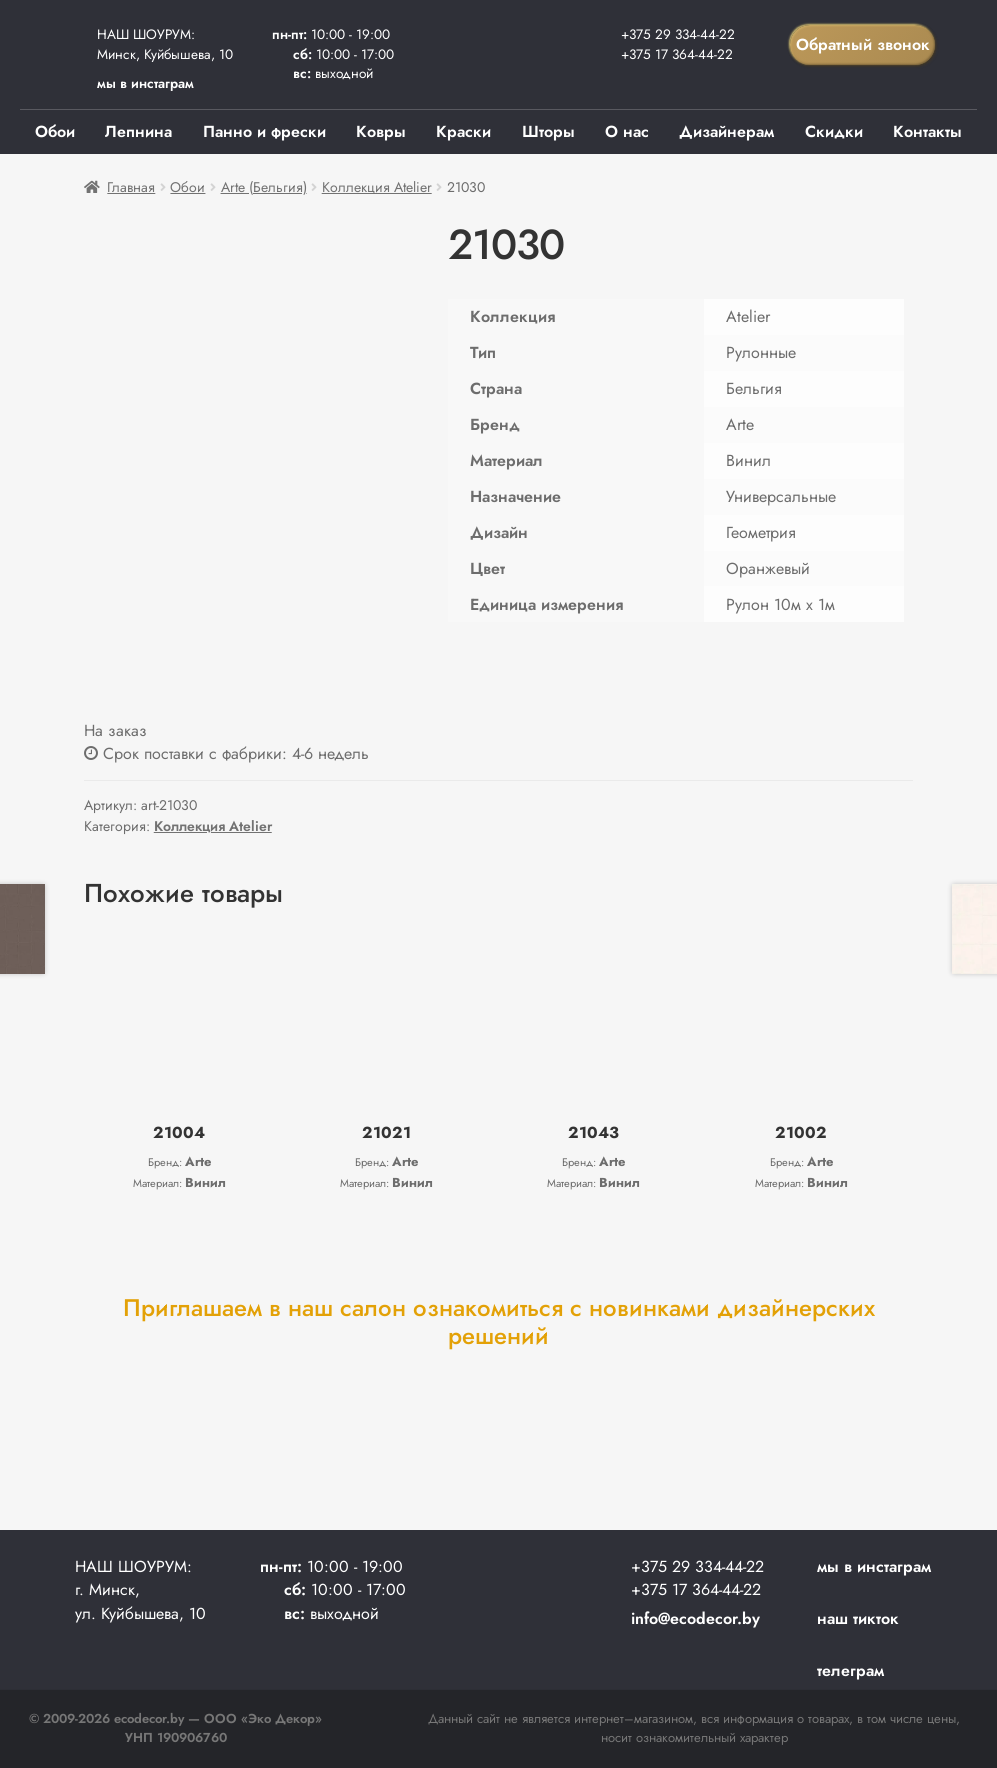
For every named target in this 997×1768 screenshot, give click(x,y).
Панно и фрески (264, 131)
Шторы (548, 131)
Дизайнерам (726, 131)
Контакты (927, 131)
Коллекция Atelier (377, 187)
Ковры (381, 131)
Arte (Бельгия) (264, 187)
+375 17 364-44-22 (677, 54)
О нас (627, 131)
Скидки (834, 131)
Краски (463, 131)
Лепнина (138, 131)
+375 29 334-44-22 (678, 34)
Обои (55, 131)
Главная (131, 187)
